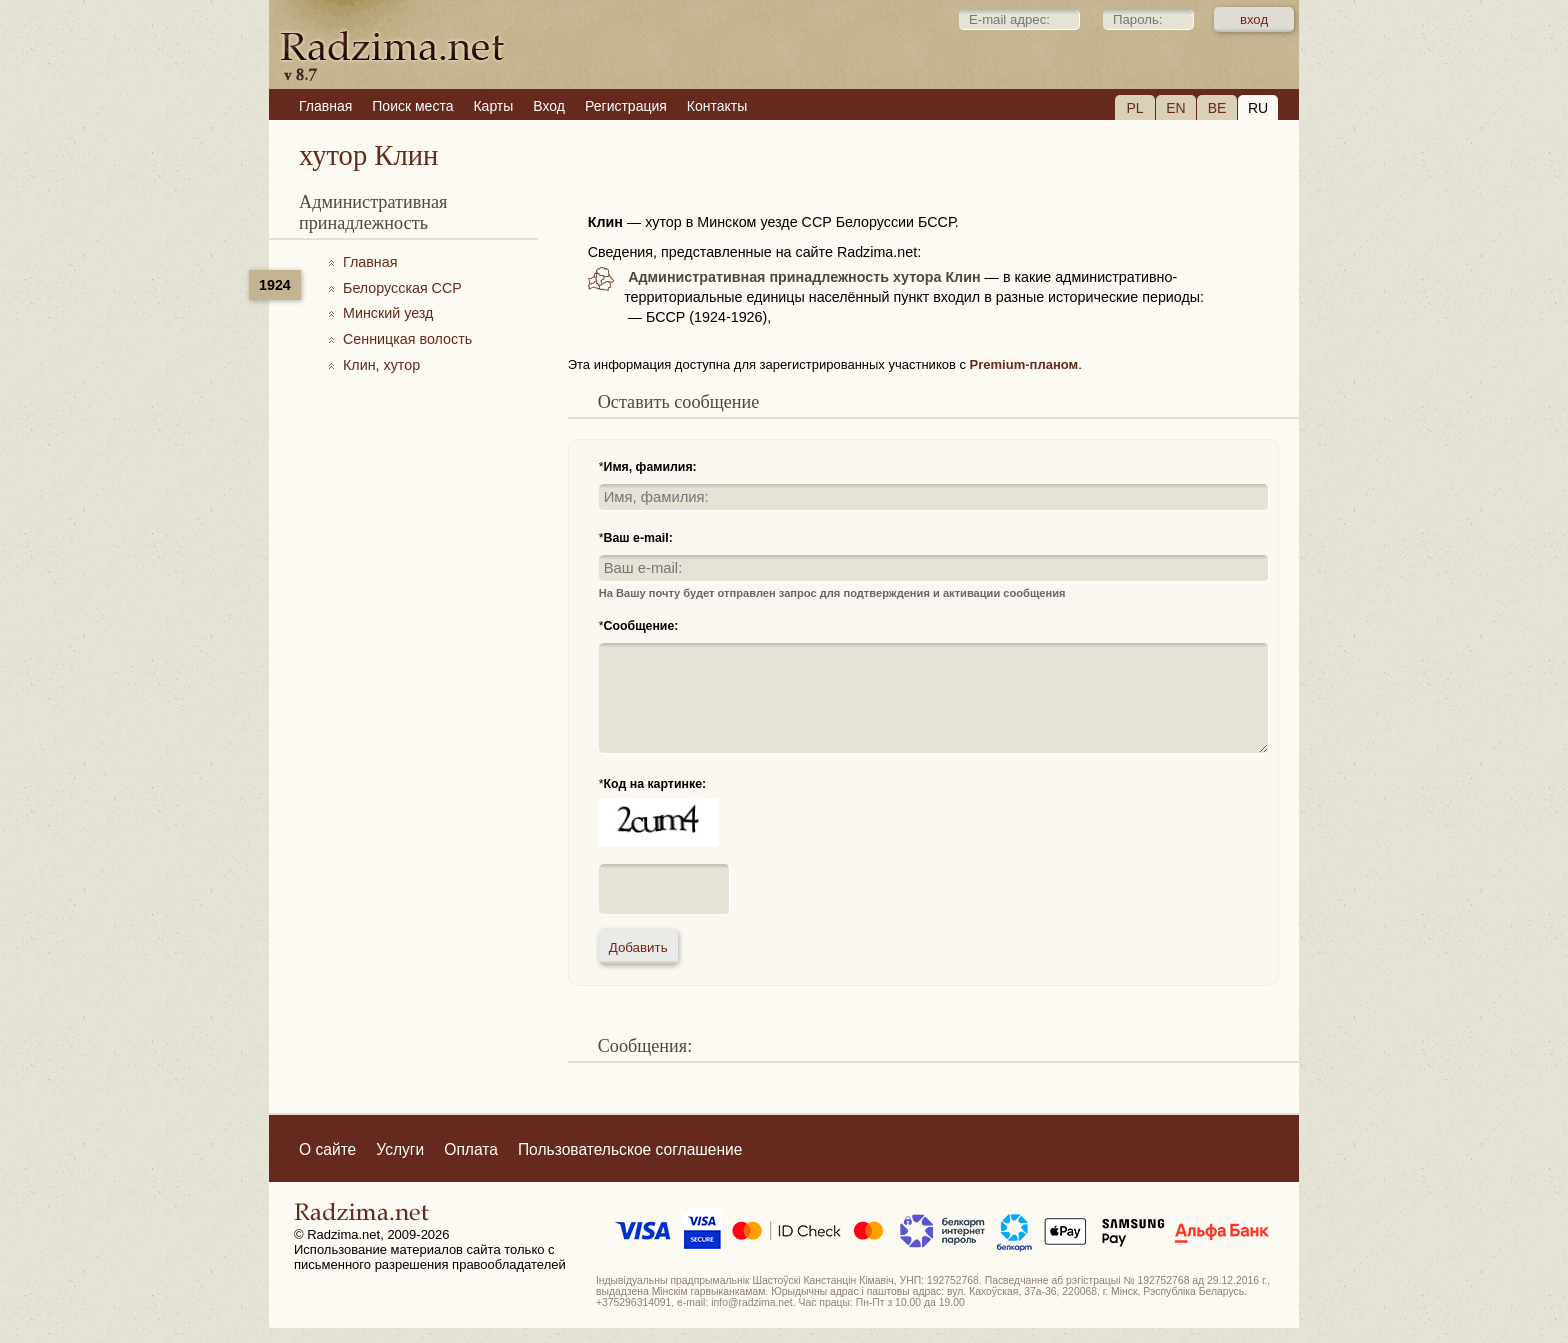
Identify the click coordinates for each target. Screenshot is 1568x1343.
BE (1217, 108)
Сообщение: (641, 626)
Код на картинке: (655, 784)
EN (1175, 108)
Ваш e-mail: (638, 538)
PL (1134, 108)
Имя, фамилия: (650, 467)
